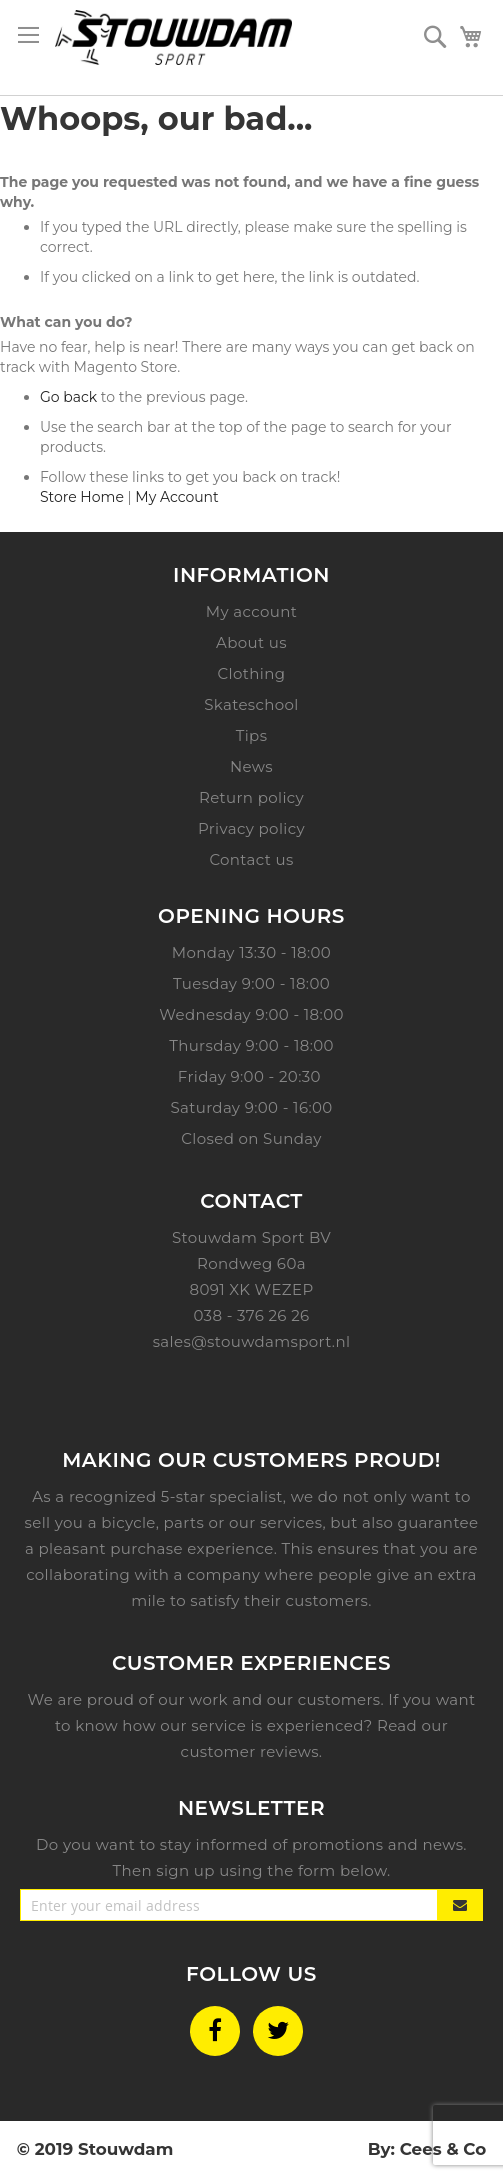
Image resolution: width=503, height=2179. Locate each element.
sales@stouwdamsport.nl (252, 1341)
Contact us (251, 859)
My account (251, 611)
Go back (68, 397)
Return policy (251, 797)
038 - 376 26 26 (251, 1315)
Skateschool (251, 704)
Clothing (252, 673)
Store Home (82, 497)
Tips (252, 735)
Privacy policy (251, 828)
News (251, 766)
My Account (176, 497)
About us (251, 642)
